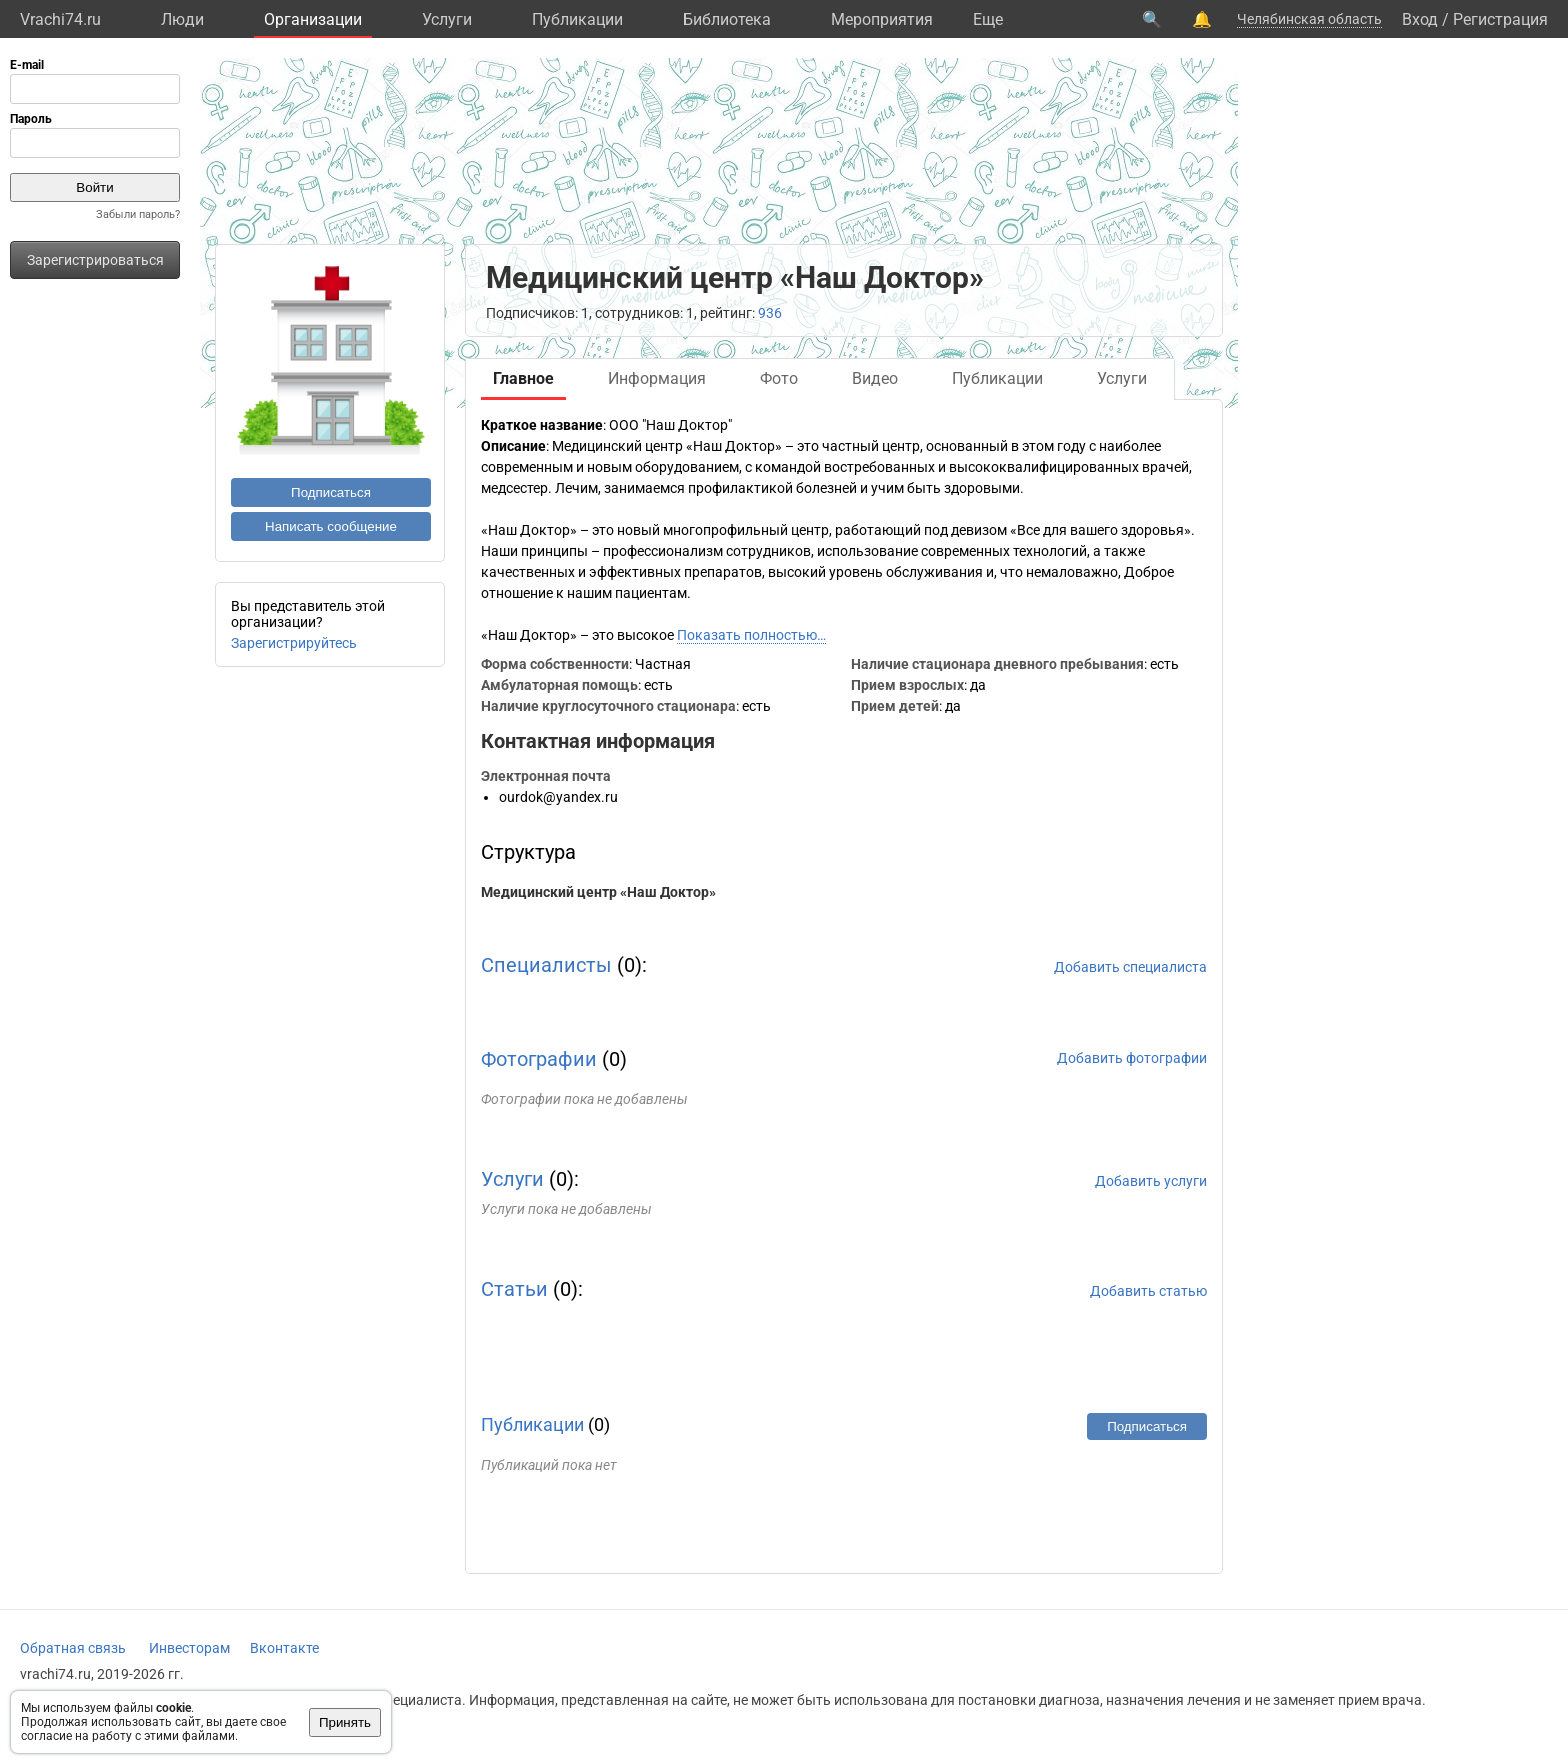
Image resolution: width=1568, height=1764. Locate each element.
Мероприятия (882, 19)
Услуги (447, 19)
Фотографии (539, 1059)
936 (770, 313)
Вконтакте (284, 1648)
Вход (1420, 19)
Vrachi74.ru (60, 19)
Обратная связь (73, 1648)
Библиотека (727, 19)
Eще (988, 19)
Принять (345, 1722)
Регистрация (1500, 19)
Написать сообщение (331, 526)
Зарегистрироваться (95, 260)
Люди (182, 19)
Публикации (577, 19)
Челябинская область (1309, 19)
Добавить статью (1148, 1291)
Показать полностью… (751, 635)
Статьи (514, 1289)
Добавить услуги (1151, 1181)
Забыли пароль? (138, 214)
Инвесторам (189, 1648)
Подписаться (331, 492)
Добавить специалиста (1130, 967)
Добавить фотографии (1132, 1058)
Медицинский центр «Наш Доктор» (598, 892)
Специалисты (546, 965)
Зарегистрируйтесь (294, 643)
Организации (313, 19)
